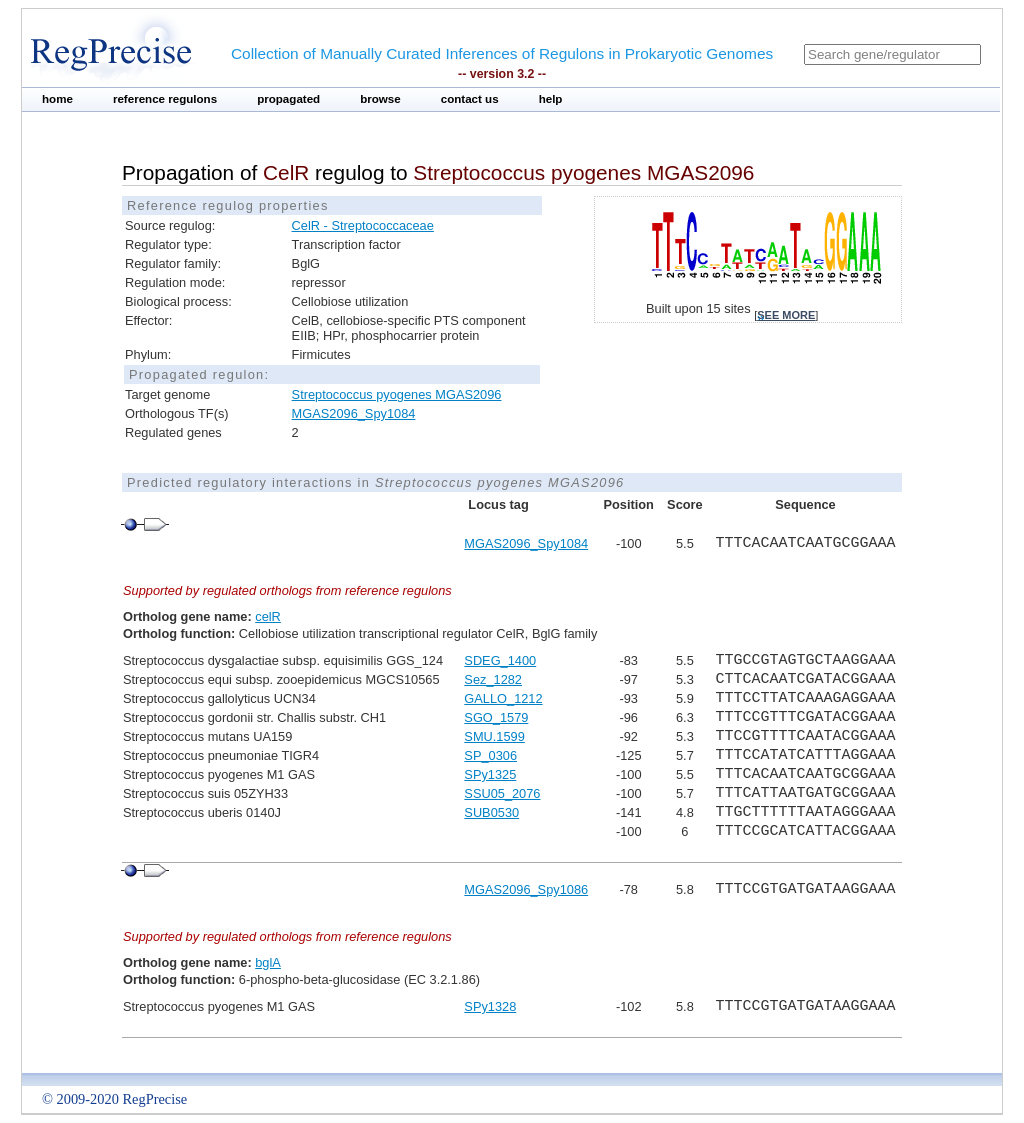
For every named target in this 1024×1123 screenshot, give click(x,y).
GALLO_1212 (503, 698)
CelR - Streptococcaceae (363, 225)
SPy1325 (490, 774)
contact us (470, 99)
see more (786, 315)
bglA (268, 962)
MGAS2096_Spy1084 (354, 413)
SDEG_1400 (500, 660)
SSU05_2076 (502, 793)
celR (268, 616)
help (551, 99)
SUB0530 (491, 812)
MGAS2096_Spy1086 (526, 889)
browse (380, 99)
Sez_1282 (493, 679)
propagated (288, 99)
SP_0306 (490, 755)
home (57, 99)
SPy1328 (490, 1006)
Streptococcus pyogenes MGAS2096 (397, 394)
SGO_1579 (496, 717)
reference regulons (165, 99)
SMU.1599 (494, 736)
